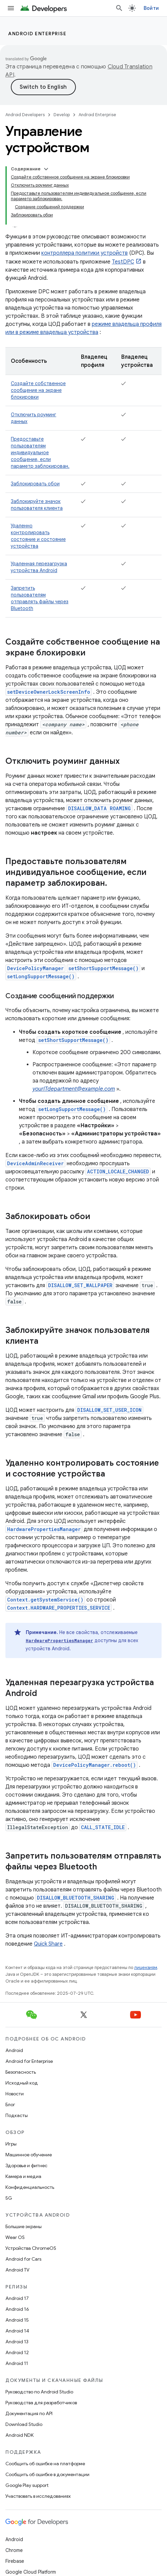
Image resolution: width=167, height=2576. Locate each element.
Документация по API (29, 2413)
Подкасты (16, 2115)
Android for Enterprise (29, 2061)
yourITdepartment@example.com (74, 1089)
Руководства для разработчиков (41, 2403)
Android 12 (17, 2352)
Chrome (14, 2550)
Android (14, 2050)
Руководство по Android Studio (39, 2392)
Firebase (14, 2561)
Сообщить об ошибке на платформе (45, 2463)
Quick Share (48, 1944)
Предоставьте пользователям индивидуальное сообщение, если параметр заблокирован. (40, 452)
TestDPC (123, 261)
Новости (14, 2094)
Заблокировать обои (35, 484)
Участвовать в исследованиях (38, 2496)
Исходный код (21, 2083)
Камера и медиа (23, 2176)
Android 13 (16, 2342)
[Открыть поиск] (119, 8)
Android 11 (16, 2363)
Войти (151, 8)
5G (8, 2198)
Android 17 (17, 2298)
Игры (11, 2144)
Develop (62, 115)
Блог (10, 2104)
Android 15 (17, 2320)
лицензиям (145, 1967)
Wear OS (15, 2237)
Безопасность (20, 2072)
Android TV (17, 2270)
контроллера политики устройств (84, 253)
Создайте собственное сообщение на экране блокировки (38, 390)
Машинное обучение (28, 2155)
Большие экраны (23, 2226)
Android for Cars (23, 2259)
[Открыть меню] (11, 8)
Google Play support (26, 2485)
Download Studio (23, 2424)
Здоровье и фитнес (26, 2165)
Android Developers (25, 115)
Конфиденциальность (29, 2187)
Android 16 (17, 2309)
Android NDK (19, 2435)
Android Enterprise (37, 33)
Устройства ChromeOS (30, 2248)
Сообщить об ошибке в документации (47, 2474)
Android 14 (17, 2331)
